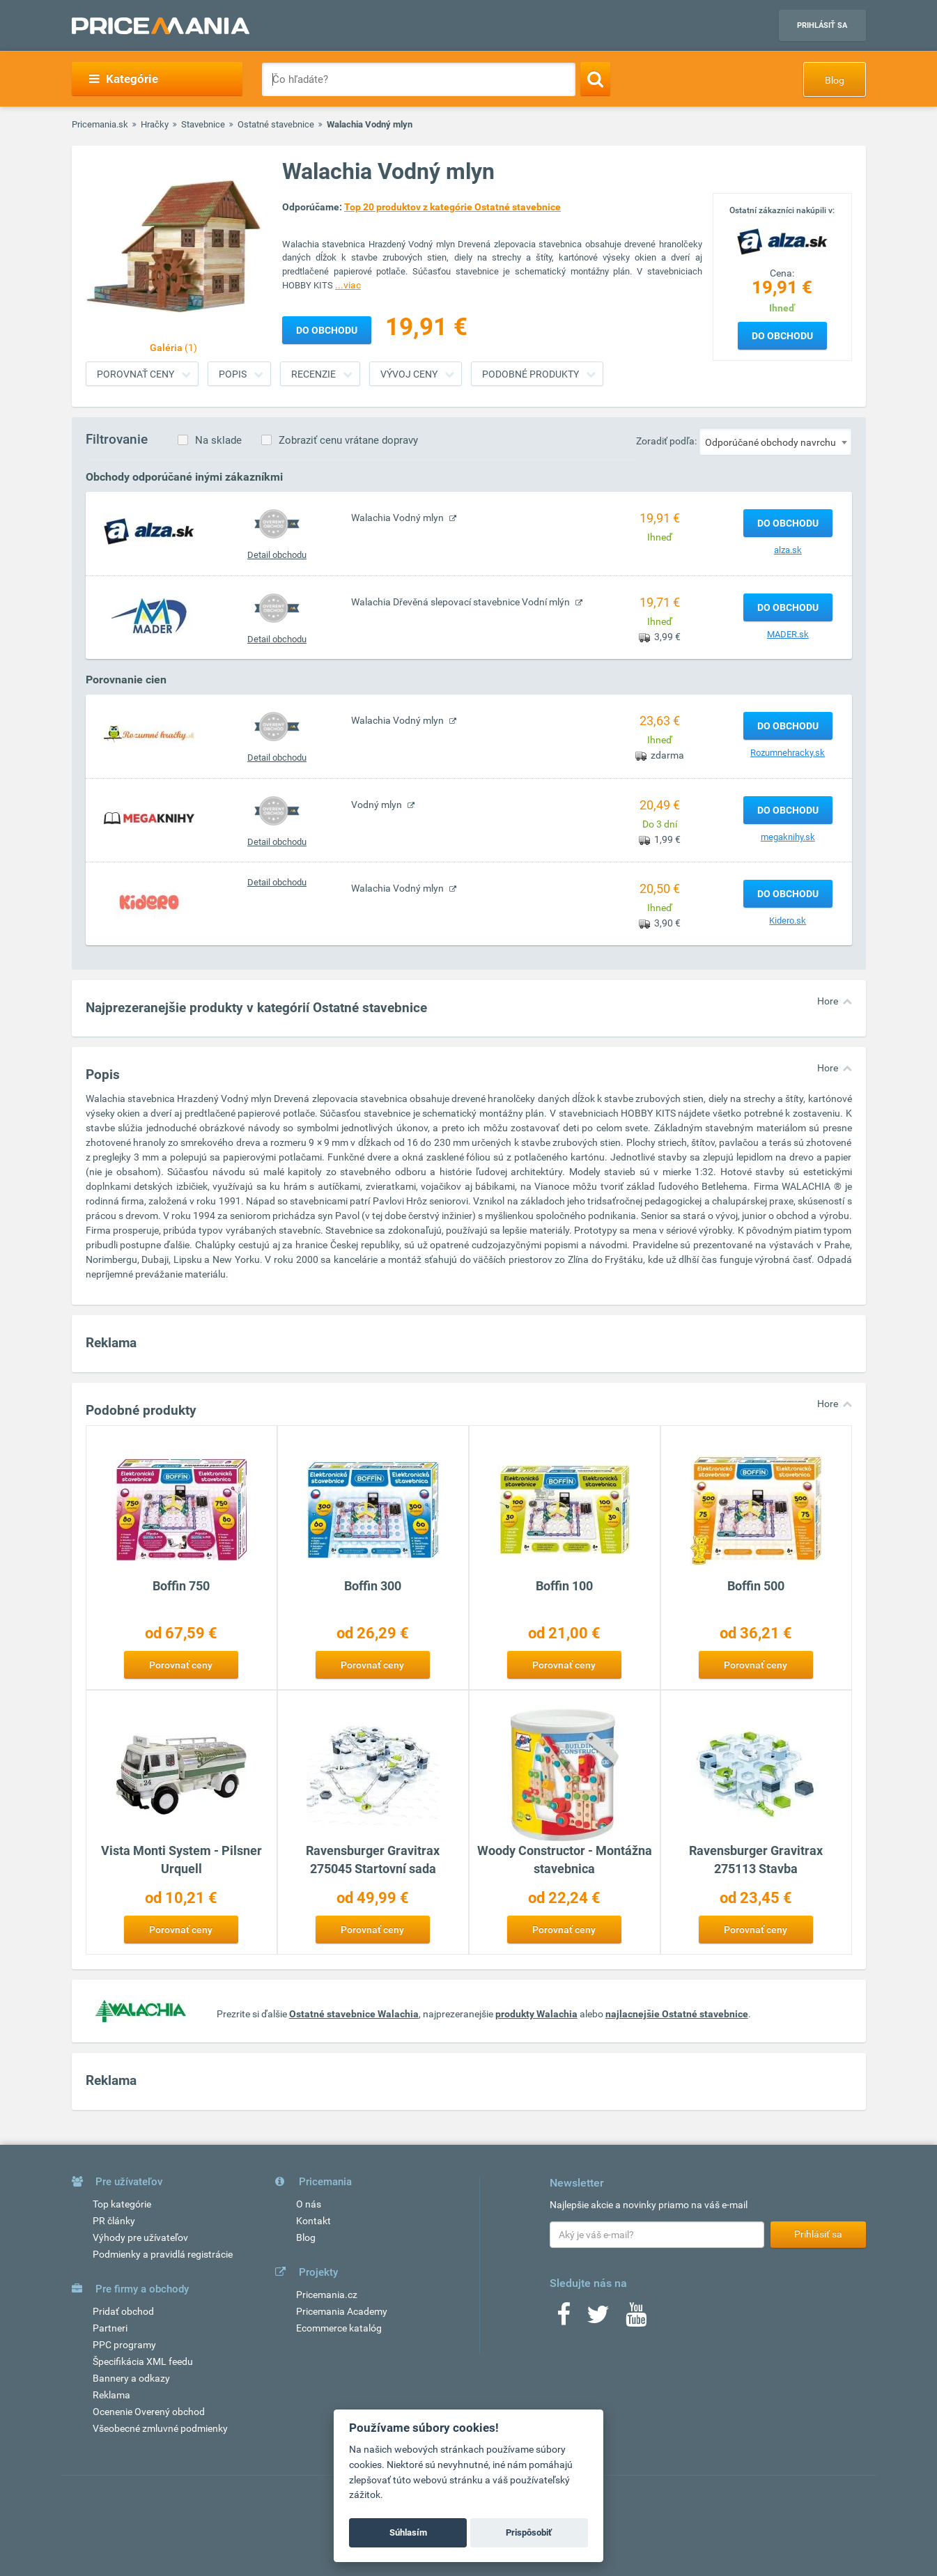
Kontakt (313, 2220)
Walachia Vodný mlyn (398, 517)
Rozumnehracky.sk (787, 752)
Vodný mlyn (377, 804)
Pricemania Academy (341, 2311)
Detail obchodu (277, 555)
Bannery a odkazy (131, 2378)
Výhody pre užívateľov (140, 2237)
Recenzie (313, 374)
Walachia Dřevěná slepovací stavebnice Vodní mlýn (461, 601)
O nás (308, 2204)
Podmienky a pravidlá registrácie (163, 2254)
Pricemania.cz (326, 2294)
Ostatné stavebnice (276, 124)
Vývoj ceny (408, 374)
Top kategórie (122, 2204)
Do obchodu (782, 335)
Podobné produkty (530, 374)
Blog (834, 80)
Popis (233, 374)
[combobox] (775, 442)
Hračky (155, 124)
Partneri (110, 2328)
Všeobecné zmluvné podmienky (160, 2428)
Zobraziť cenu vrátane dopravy (348, 440)
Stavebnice (203, 124)
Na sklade (218, 440)
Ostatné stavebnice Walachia (354, 2013)
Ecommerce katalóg (339, 2328)
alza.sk (788, 550)
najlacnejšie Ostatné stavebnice (676, 2013)
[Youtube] (636, 2319)
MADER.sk (788, 634)
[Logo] (782, 240)
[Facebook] (564, 2319)
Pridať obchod (123, 2311)
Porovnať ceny (135, 374)
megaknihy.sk (788, 837)
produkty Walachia (536, 2013)
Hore (827, 1001)
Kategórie (123, 79)
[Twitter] (598, 2319)
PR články (114, 2220)
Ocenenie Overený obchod (149, 2411)
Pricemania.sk (100, 124)
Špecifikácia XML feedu (143, 2361)
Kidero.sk (787, 920)
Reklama (111, 2394)
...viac (348, 284)
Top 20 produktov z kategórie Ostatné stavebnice (452, 206)
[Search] (595, 78)
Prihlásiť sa (822, 25)
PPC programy (124, 2344)
